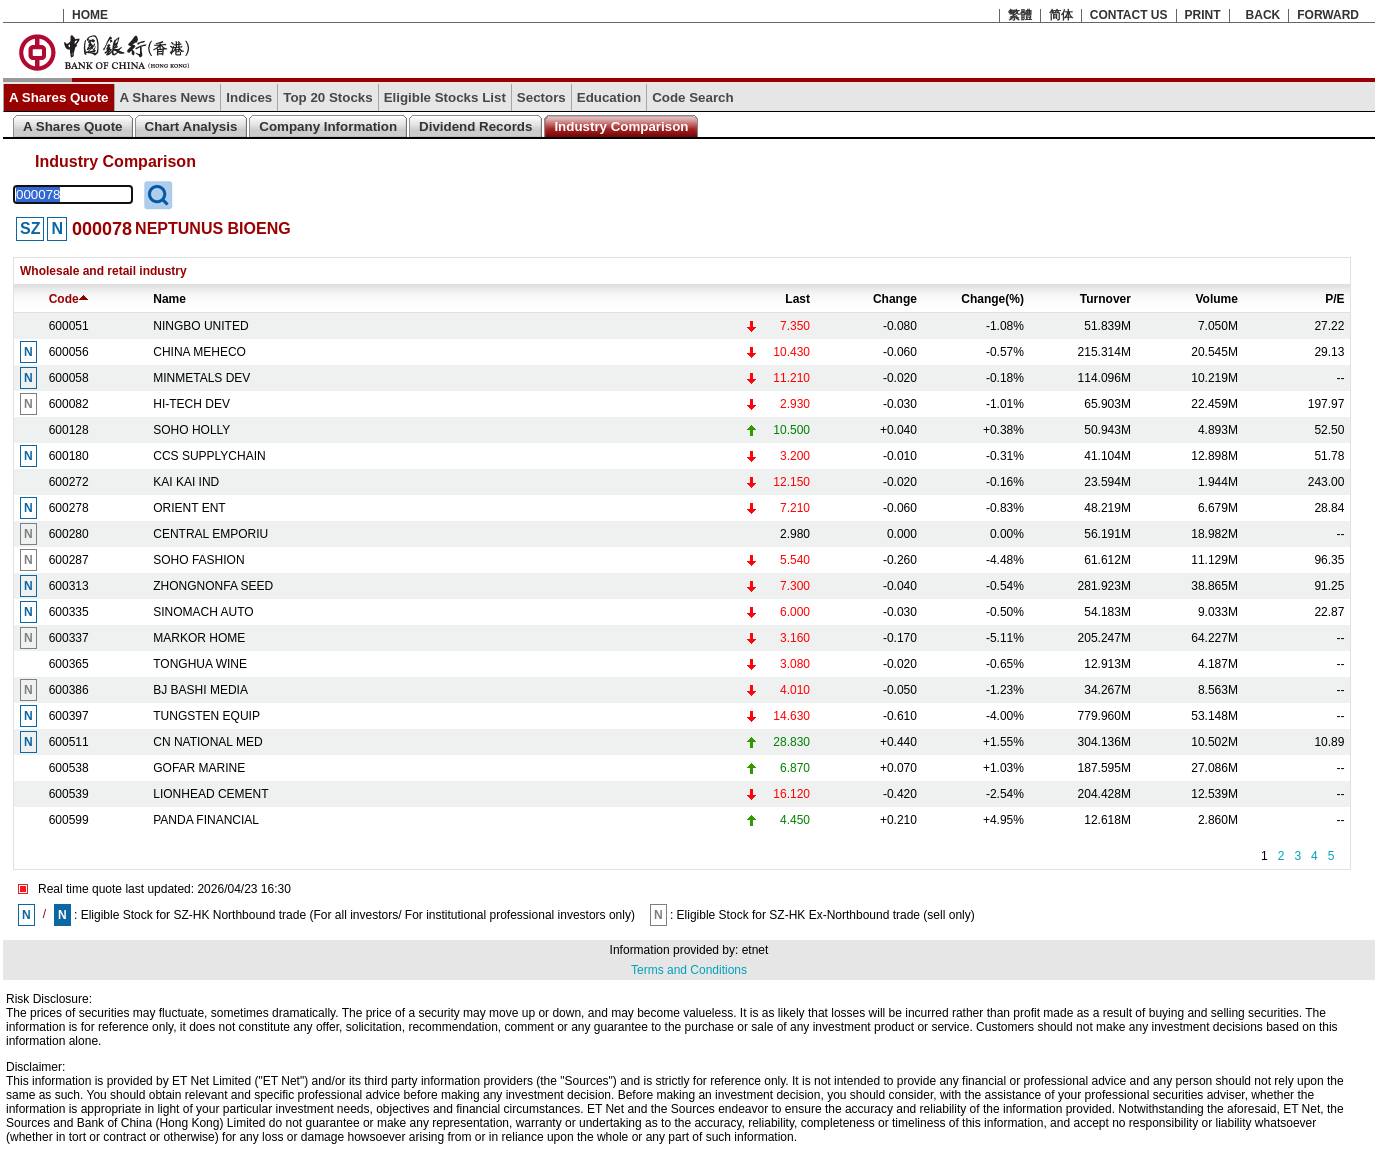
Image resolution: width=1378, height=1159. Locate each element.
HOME (90, 15)
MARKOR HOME (199, 638)
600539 (69, 794)
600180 (69, 456)
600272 (69, 482)
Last (797, 299)
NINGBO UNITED (200, 326)
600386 (69, 690)
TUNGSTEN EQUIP (206, 716)
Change (895, 299)
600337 (69, 638)
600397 (69, 716)
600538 (69, 768)
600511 (69, 742)
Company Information (328, 126)
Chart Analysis (191, 126)
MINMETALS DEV (201, 378)
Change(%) (992, 299)
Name (169, 299)
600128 (69, 430)
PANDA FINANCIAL (206, 820)
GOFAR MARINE (199, 768)
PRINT (1203, 15)
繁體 (1020, 15)
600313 (69, 586)
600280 (69, 534)
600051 (69, 326)
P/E (1334, 299)
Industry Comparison (621, 126)
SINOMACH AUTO (203, 612)
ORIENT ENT (189, 508)
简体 (1061, 15)
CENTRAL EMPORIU (210, 534)
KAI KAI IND (186, 482)
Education (609, 97)
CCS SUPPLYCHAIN (209, 456)
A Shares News (168, 97)
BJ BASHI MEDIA (200, 690)
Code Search (692, 97)
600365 (69, 664)
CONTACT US (1129, 15)
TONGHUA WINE (200, 664)
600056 (69, 352)
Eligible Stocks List (445, 97)
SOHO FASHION (198, 560)
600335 (69, 612)
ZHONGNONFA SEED (213, 586)
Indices (249, 97)
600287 (69, 560)
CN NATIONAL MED (207, 742)
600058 (69, 378)
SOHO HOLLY (191, 430)
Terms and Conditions (689, 970)
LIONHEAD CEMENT (210, 794)
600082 (69, 404)
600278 (69, 508)
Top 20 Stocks (327, 97)
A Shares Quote (59, 97)
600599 (69, 820)
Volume (1216, 299)
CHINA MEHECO (199, 352)
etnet (755, 950)
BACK (1263, 15)
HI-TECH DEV (191, 404)
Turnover (1105, 299)
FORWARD (1328, 15)
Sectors (541, 97)
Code (68, 299)
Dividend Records (475, 126)
